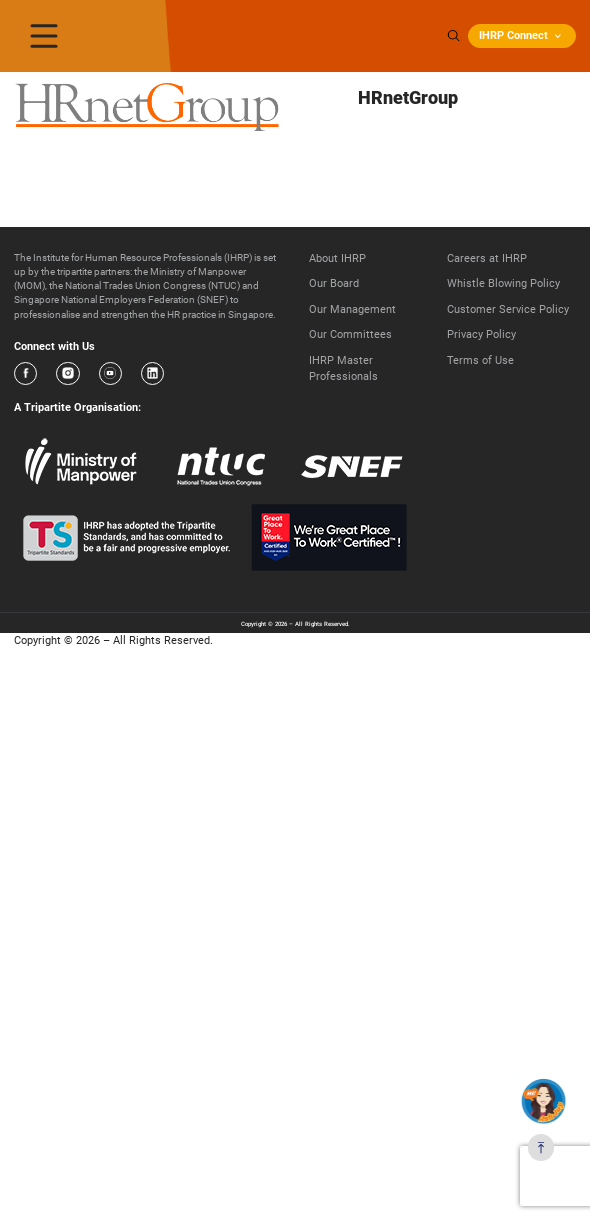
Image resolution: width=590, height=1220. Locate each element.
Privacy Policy (481, 334)
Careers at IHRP (487, 258)
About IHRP (337, 258)
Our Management (352, 309)
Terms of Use (480, 360)
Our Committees (350, 334)
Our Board (334, 283)
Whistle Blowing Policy (503, 283)
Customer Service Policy (508, 309)
